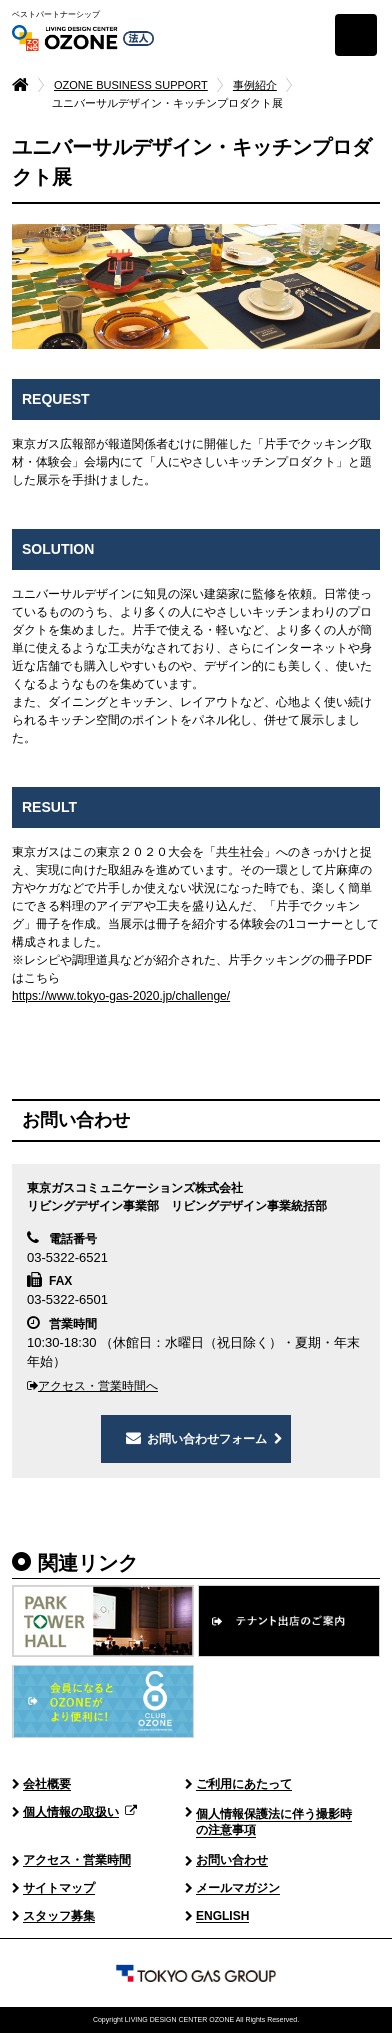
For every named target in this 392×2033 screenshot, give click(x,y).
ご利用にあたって (244, 1785)
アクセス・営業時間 (77, 1861)
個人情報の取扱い (71, 1813)
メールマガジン (238, 1889)
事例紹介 (255, 85)
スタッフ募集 (59, 1917)
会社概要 (47, 1785)
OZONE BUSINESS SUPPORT (131, 85)
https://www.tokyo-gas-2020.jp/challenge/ (121, 996)
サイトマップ (59, 1889)
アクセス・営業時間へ (92, 1386)
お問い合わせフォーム (207, 1439)
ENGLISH (222, 1917)
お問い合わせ (232, 1861)
